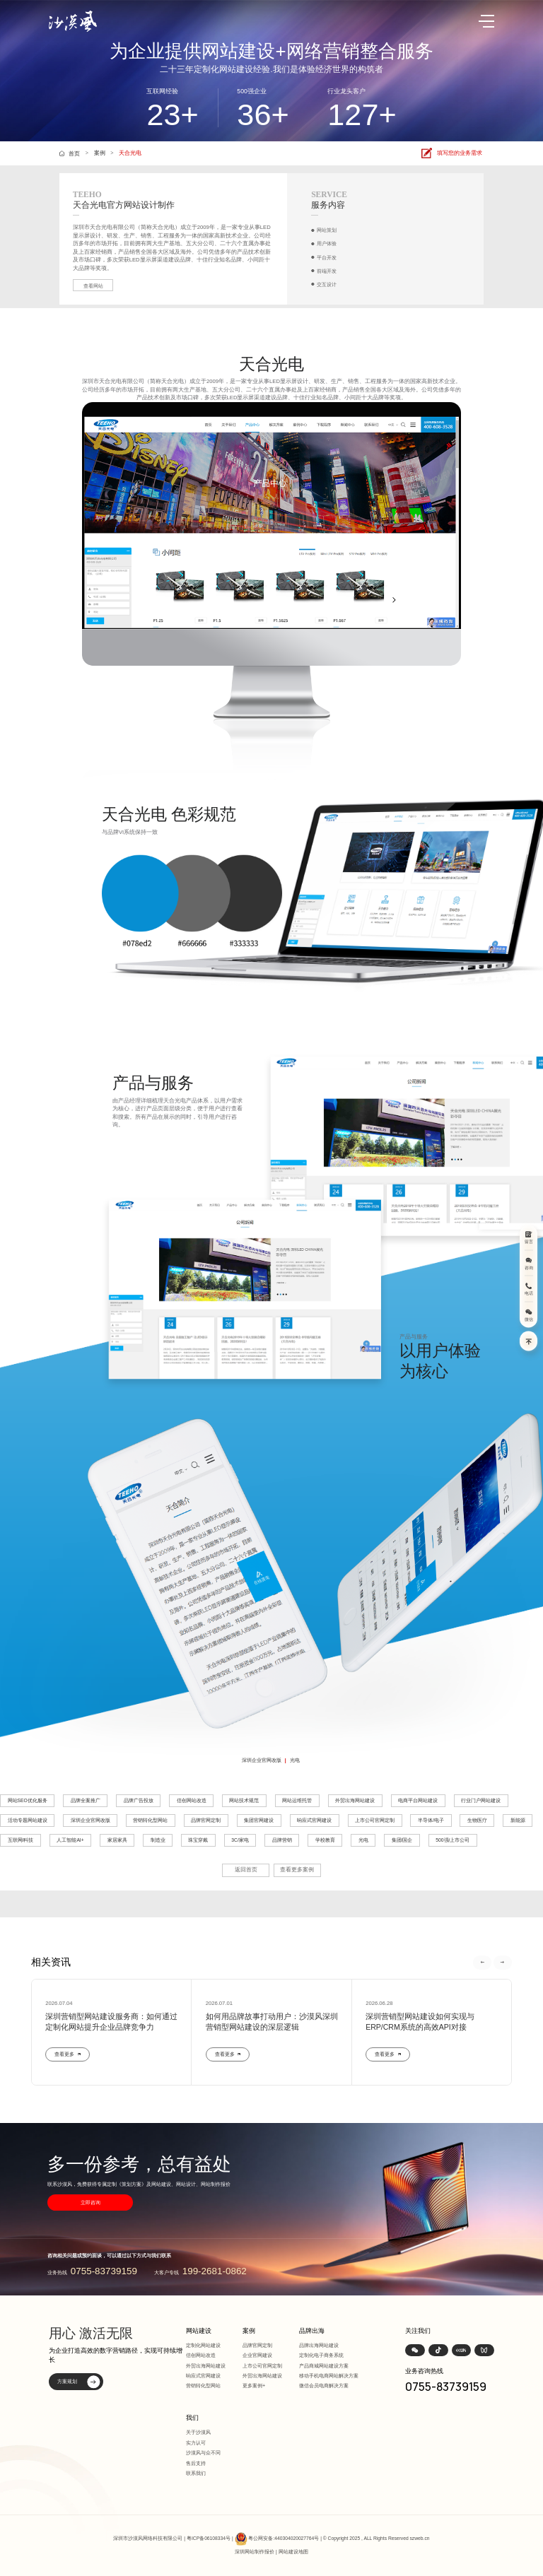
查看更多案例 (297, 1869)
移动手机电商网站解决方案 (328, 2375)
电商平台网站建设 (418, 1800)
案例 (99, 153)
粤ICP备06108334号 (208, 2538)
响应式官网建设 (314, 1820)
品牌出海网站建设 (319, 2345)
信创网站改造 (191, 1800)
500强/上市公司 (452, 1839)
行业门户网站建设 (481, 1800)
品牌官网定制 (206, 1820)
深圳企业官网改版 (261, 1760)
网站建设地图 (293, 2551)
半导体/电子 (431, 1820)
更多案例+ (254, 2385)
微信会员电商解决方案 (324, 2385)
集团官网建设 (259, 1820)
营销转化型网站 (150, 1820)
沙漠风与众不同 (203, 2452)
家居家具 (117, 1839)
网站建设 (198, 2330)
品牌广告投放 (138, 1800)
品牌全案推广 (85, 1800)
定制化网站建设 (203, 2345)
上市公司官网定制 (375, 1820)
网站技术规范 (244, 1800)
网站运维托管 (297, 1800)
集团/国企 (402, 1839)
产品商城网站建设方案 (324, 2366)
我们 (192, 2417)
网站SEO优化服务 (27, 1800)
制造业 (158, 1839)
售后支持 (196, 2463)
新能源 (517, 1820)
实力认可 (196, 2443)
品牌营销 (282, 1839)
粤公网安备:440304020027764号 (283, 2538)
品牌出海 (312, 2330)
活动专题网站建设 (27, 1820)
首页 (74, 153)
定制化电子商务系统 (321, 2355)
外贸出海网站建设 (355, 1800)
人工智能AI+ (70, 1839)
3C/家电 (239, 1839)
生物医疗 (477, 1820)
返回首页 (246, 1869)
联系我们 (196, 2473)
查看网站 (93, 286)
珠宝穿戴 (198, 1839)
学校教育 (325, 1839)
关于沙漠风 (198, 2432)
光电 (295, 1760)
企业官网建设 (257, 2355)
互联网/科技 (21, 1839)
